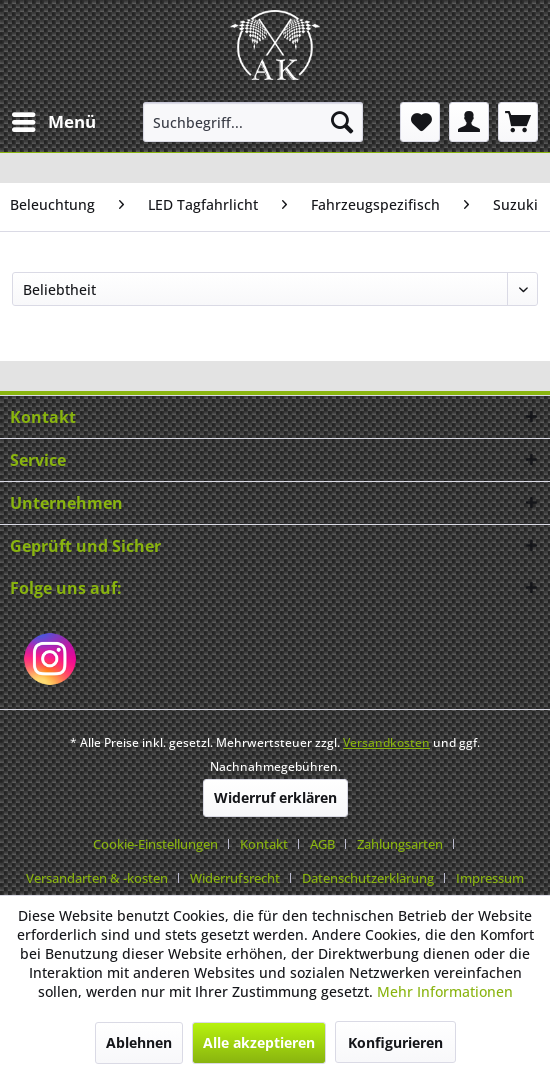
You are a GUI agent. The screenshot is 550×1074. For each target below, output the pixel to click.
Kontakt (264, 844)
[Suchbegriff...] (253, 122)
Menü (54, 119)
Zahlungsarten (400, 844)
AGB (322, 844)
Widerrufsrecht (235, 878)
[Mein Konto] (469, 122)
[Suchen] (342, 122)
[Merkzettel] (420, 122)
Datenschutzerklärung (368, 878)
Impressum (490, 878)
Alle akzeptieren (259, 1042)
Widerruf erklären (275, 797)
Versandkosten (386, 742)
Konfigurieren (395, 1042)
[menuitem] (53, 122)
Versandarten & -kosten (97, 878)
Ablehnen (139, 1042)
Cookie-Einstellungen (155, 844)
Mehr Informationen (445, 991)
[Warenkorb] (518, 122)
